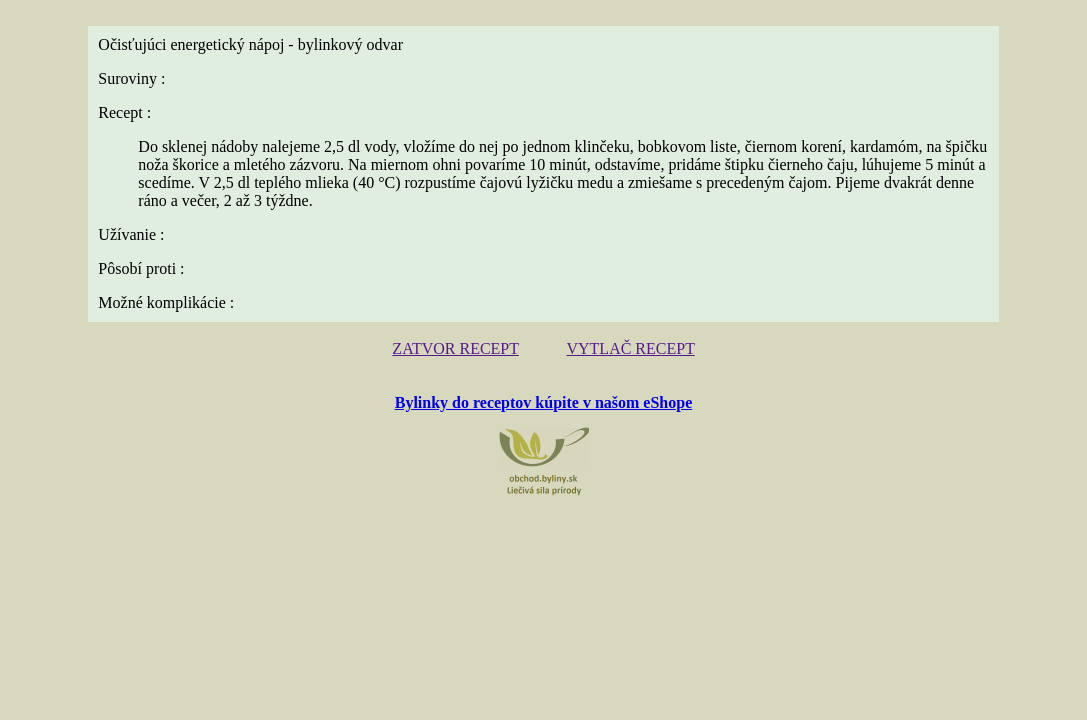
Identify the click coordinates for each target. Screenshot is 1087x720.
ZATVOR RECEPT (462, 333)
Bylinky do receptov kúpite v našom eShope (544, 385)
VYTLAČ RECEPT (624, 333)
